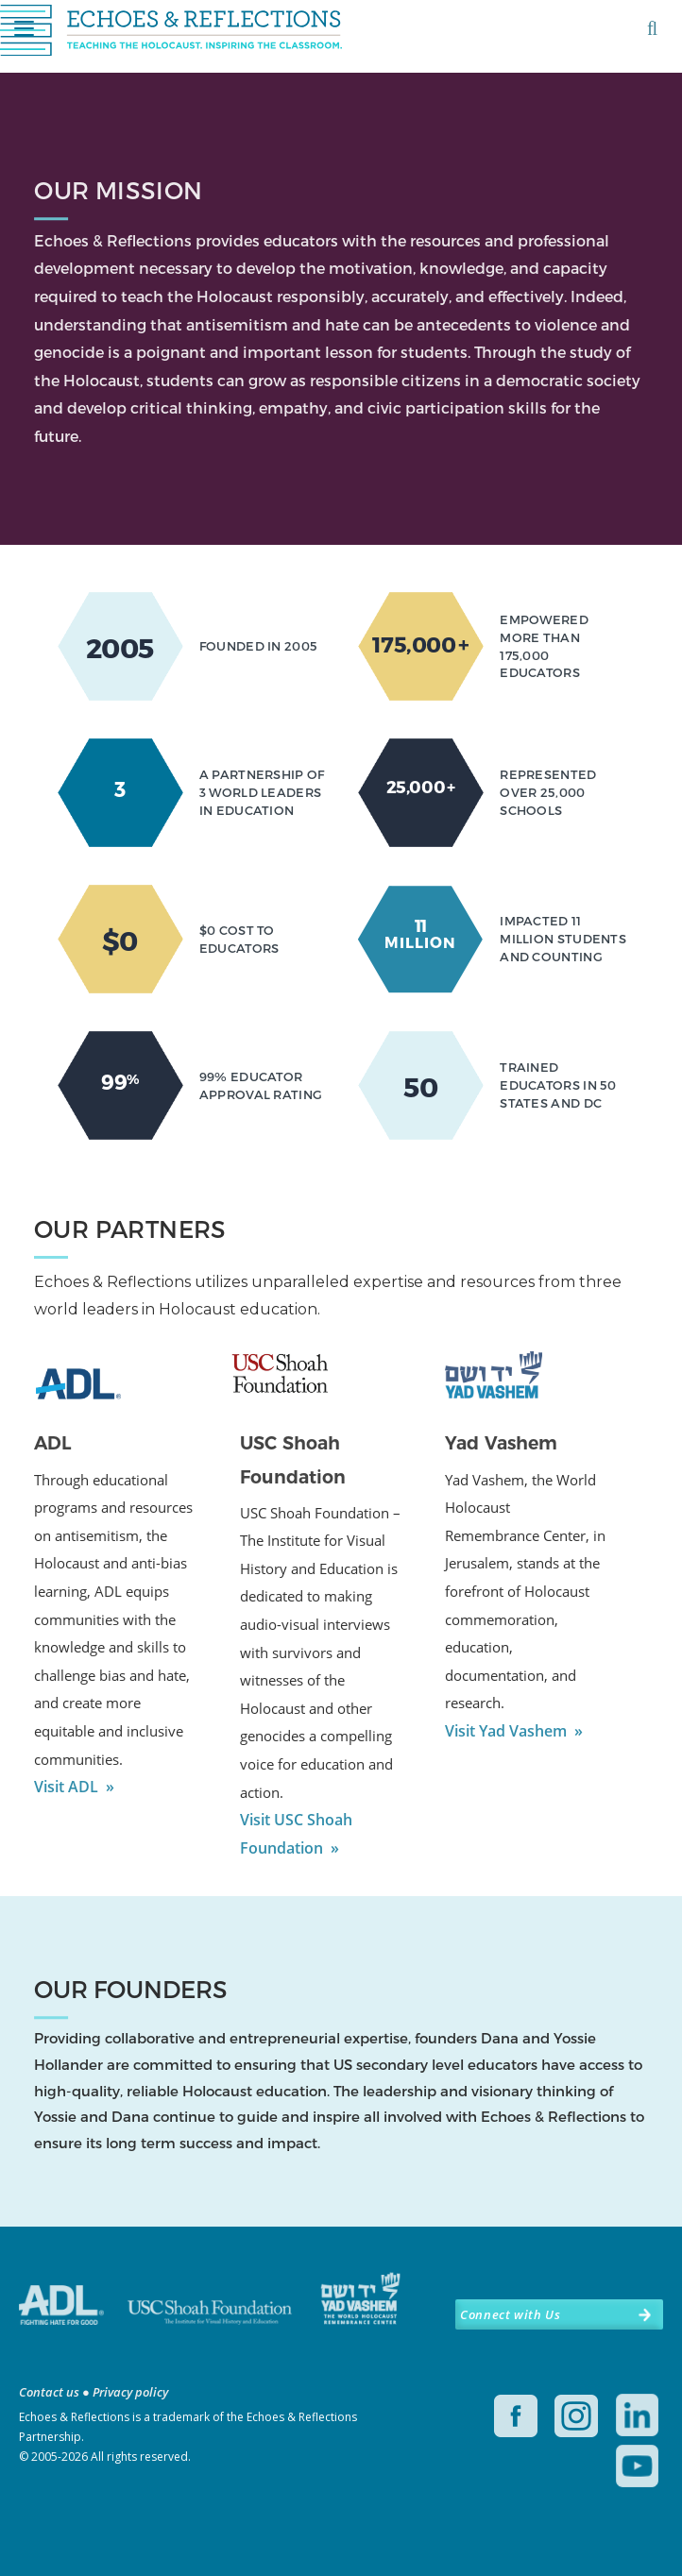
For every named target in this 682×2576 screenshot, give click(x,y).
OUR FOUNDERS (131, 1989)
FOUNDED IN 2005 (258, 645)
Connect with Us (510, 2314)
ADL (52, 1443)
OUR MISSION (118, 190)
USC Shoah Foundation (293, 1459)
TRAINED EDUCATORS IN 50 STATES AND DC (558, 1084)
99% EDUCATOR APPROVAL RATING (261, 1085)
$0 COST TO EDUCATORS (239, 939)
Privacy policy (130, 2391)
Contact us (49, 2391)
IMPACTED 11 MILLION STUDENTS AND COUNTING (563, 938)
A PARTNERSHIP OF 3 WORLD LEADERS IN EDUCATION (262, 792)
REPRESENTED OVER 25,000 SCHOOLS (548, 792)
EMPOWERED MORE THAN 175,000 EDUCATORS (544, 646)
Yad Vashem (501, 1443)
